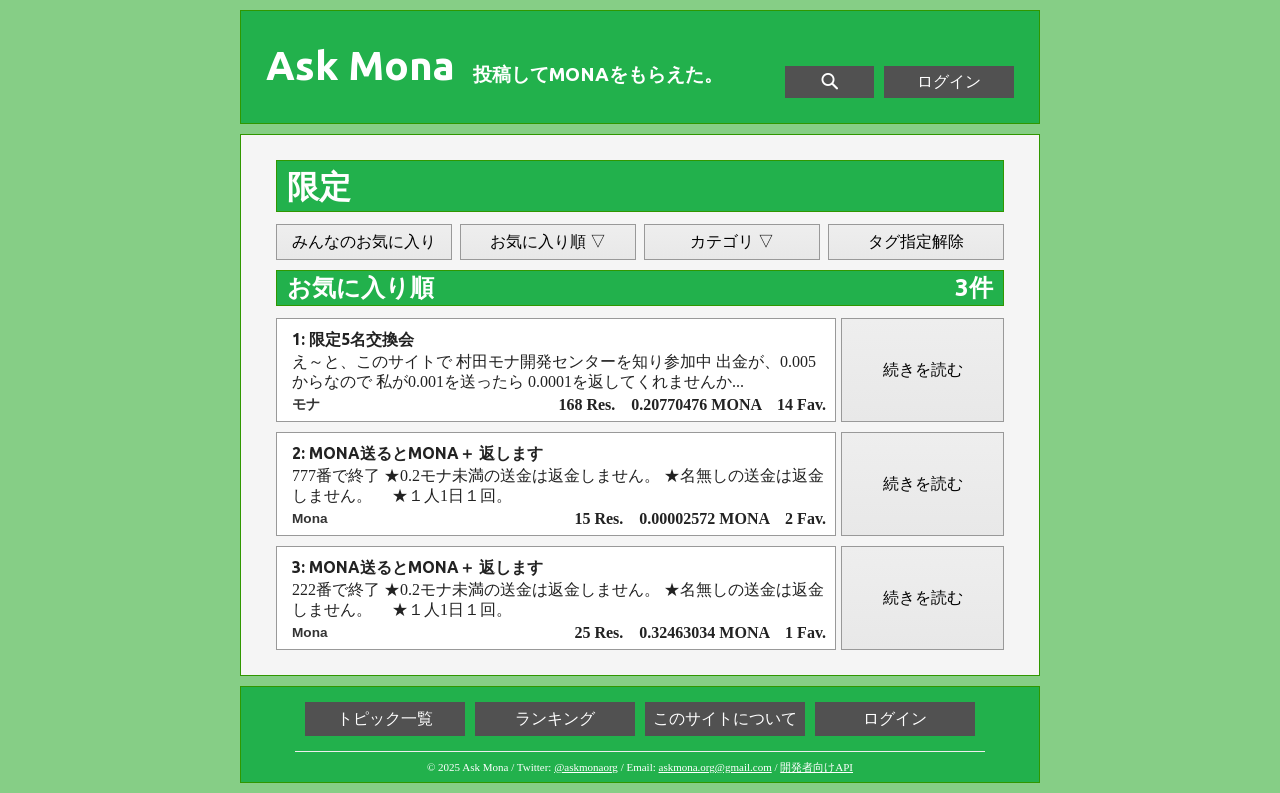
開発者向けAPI (816, 767)
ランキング (555, 718)
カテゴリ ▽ (732, 241)
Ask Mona (360, 66)
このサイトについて (725, 718)
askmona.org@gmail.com (715, 767)
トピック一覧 (385, 718)
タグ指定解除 (916, 241)
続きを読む (923, 369)
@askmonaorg (586, 767)
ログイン (949, 81)
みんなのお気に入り (364, 241)
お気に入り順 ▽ (548, 241)
